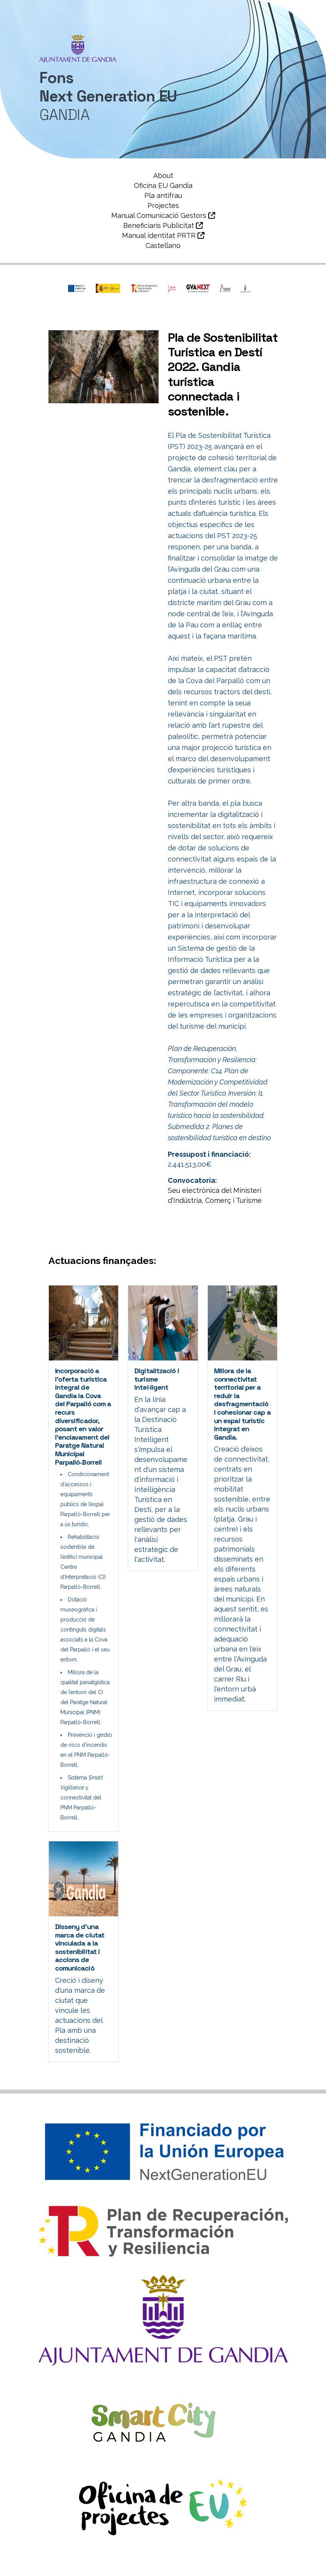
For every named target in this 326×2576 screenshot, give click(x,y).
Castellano (163, 245)
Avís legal (146, 2570)
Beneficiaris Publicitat (163, 225)
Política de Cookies (200, 2570)
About (163, 175)
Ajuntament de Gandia (87, 2559)
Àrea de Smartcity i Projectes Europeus (194, 2559)
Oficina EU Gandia (163, 185)
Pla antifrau (163, 195)
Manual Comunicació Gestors (163, 215)
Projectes (163, 205)
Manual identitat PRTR (163, 235)
